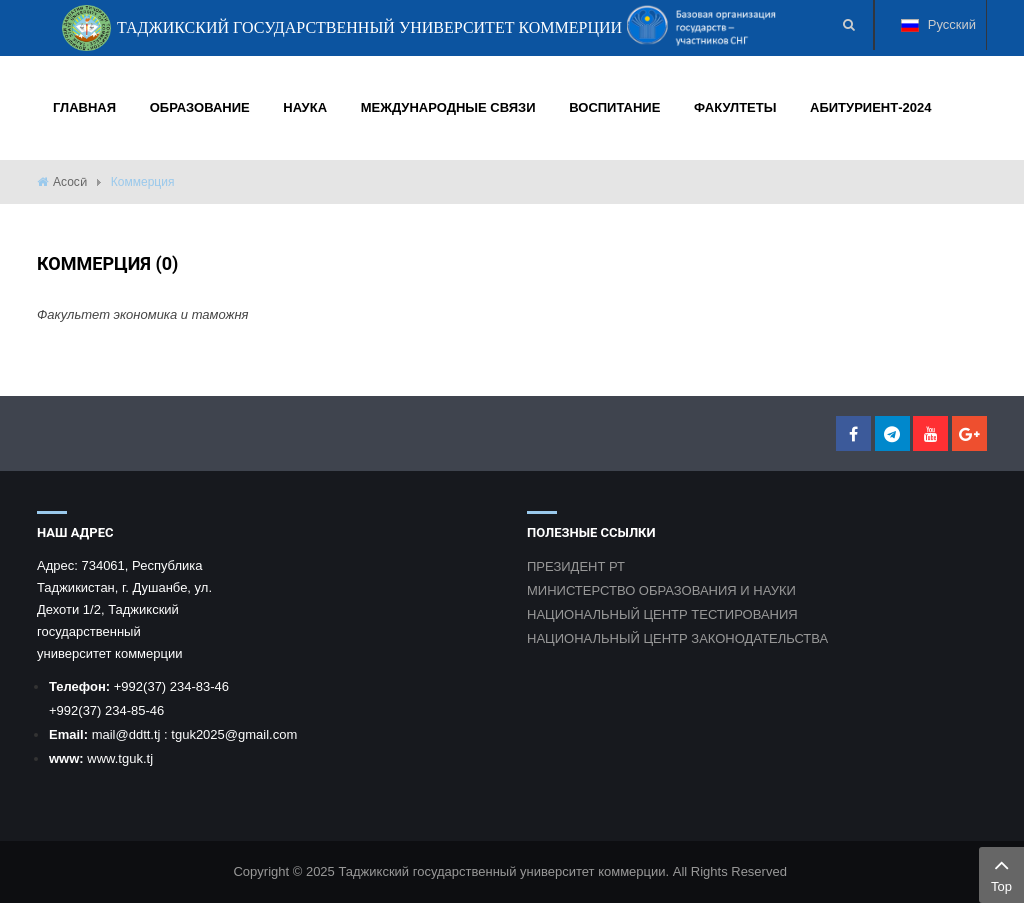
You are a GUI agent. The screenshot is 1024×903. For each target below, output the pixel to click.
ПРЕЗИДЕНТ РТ (576, 566)
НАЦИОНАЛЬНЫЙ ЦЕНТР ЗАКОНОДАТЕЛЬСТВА (677, 638)
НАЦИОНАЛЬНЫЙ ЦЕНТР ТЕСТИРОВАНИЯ (662, 614)
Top (1001, 873)
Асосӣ (70, 182)
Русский (938, 33)
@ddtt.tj (139, 734)
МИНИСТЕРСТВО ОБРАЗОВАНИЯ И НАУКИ (661, 590)
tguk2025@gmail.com (234, 734)
